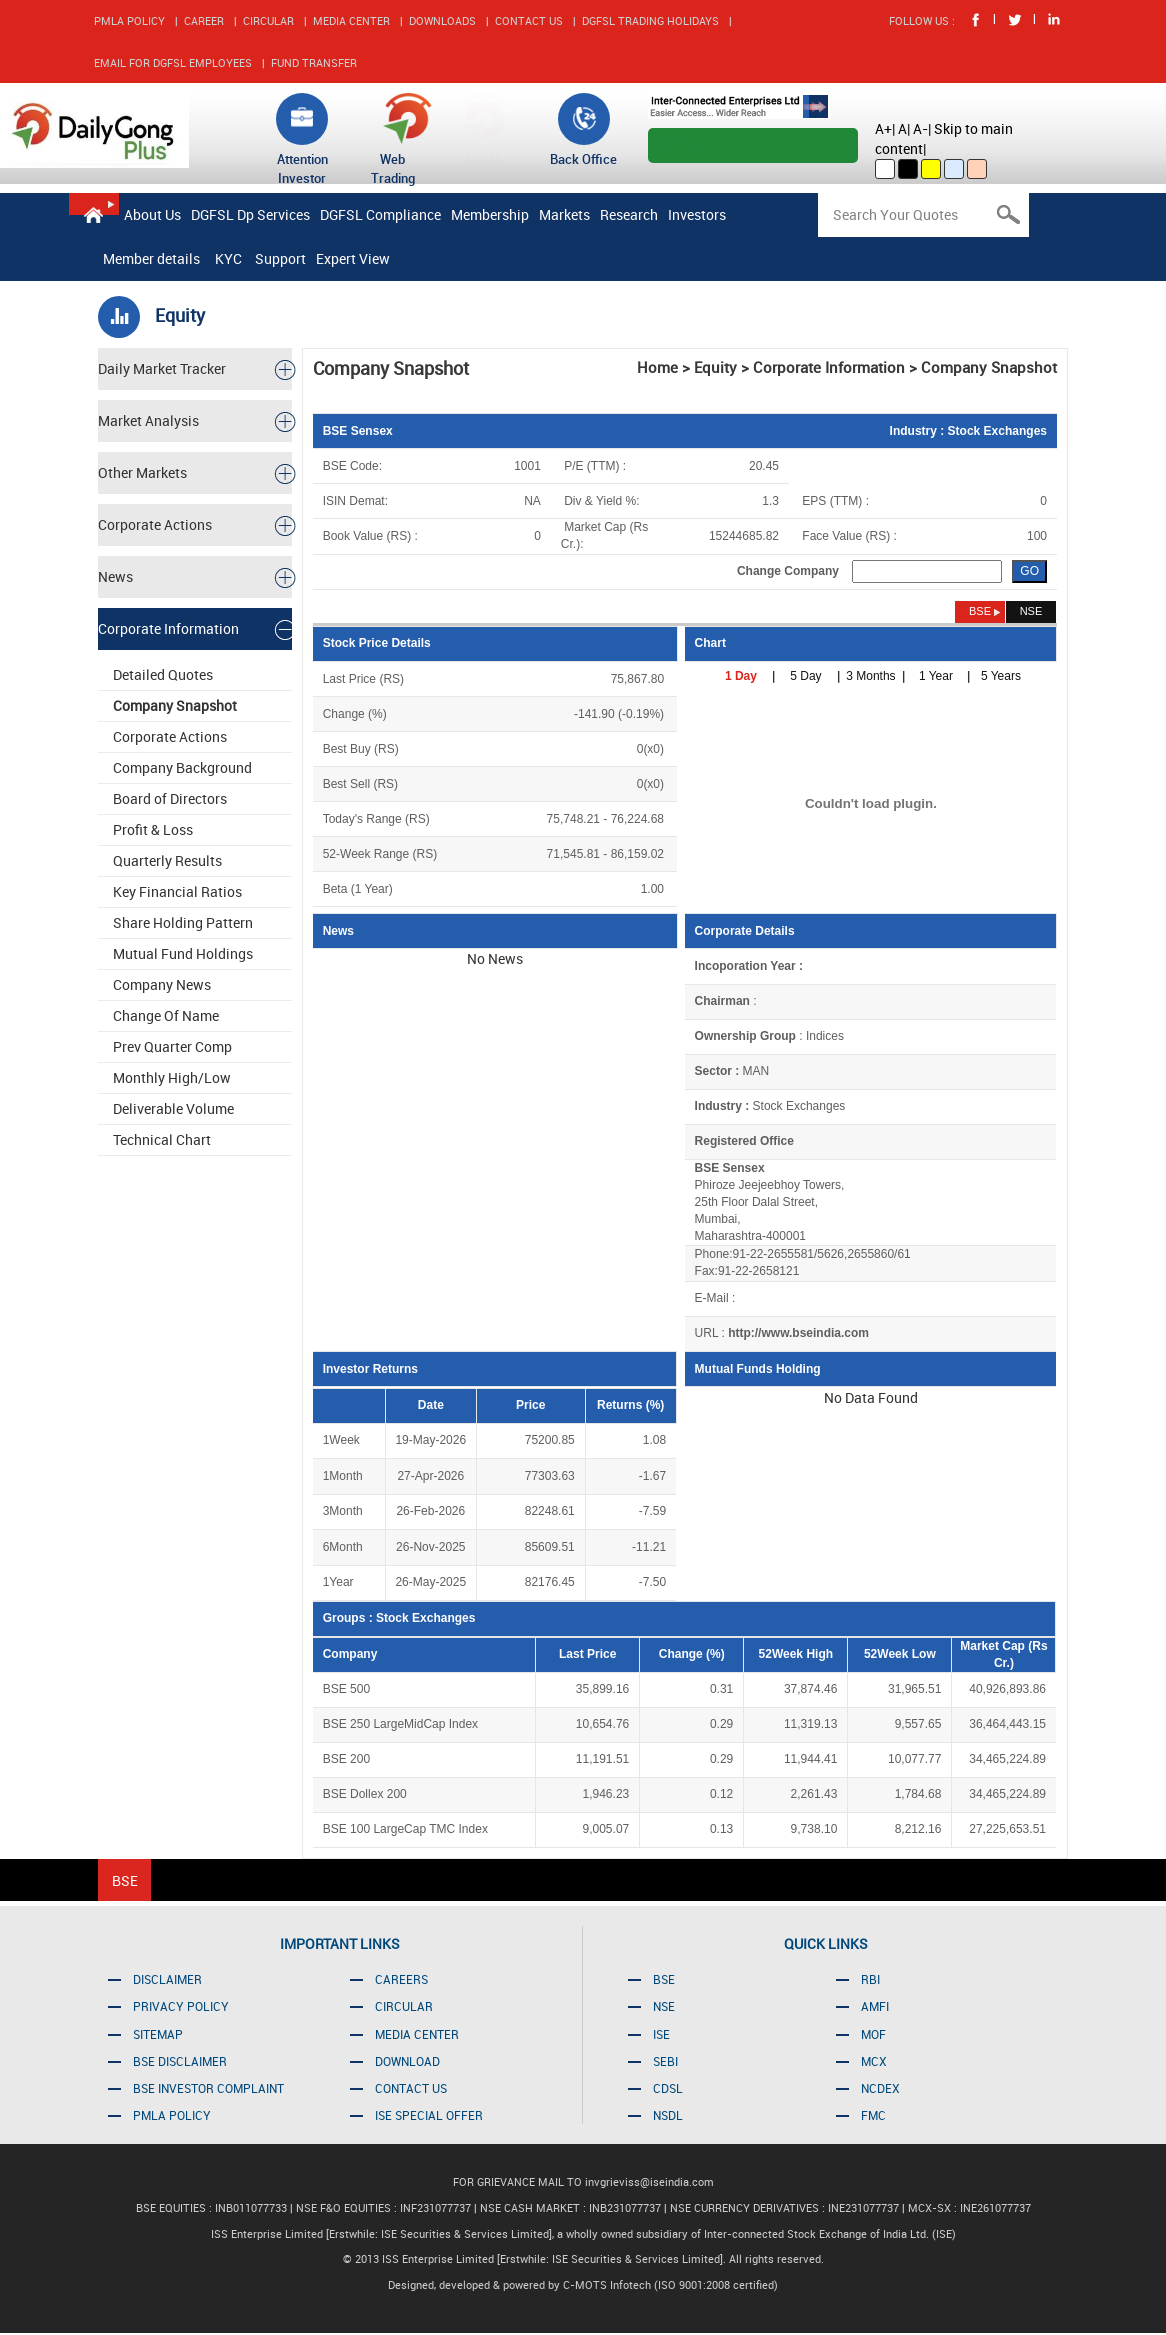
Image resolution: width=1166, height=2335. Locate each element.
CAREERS (401, 1979)
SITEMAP (158, 2034)
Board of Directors (170, 798)
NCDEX (880, 2088)
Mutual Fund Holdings (183, 953)
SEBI (665, 2061)
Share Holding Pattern (183, 922)
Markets (564, 214)
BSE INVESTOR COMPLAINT (208, 2088)
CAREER (204, 20)
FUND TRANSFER (314, 62)
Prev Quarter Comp (172, 1046)
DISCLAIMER (167, 1979)
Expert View (353, 258)
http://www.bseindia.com (798, 1333)
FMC (873, 2115)
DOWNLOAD (407, 2061)
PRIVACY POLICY (181, 2006)
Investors (697, 214)
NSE (664, 2006)
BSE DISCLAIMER (180, 2061)
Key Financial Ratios (177, 891)
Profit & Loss (153, 829)
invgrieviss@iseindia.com (649, 2181)
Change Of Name (166, 1015)
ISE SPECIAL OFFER (429, 2115)
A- (920, 128)
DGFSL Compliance (380, 214)
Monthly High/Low (172, 1077)
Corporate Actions (170, 736)
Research (629, 214)
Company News (162, 984)
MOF (873, 2034)
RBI (870, 1979)
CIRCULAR (268, 20)
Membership (490, 214)
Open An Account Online (770, 143)
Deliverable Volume (173, 1108)
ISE (661, 2034)
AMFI (875, 2006)
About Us (152, 214)
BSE (664, 1979)
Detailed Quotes (163, 674)
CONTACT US (529, 20)
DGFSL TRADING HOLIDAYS (650, 20)
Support (280, 258)
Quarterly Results (167, 860)
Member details (151, 258)
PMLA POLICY (129, 20)
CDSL (668, 2088)
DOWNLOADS (442, 20)
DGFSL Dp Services (250, 214)
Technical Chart (162, 1139)
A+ (883, 128)
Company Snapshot (175, 705)
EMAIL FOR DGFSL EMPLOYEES (173, 62)
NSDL (668, 2115)
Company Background (182, 767)
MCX (874, 2061)
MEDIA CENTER (351, 20)
